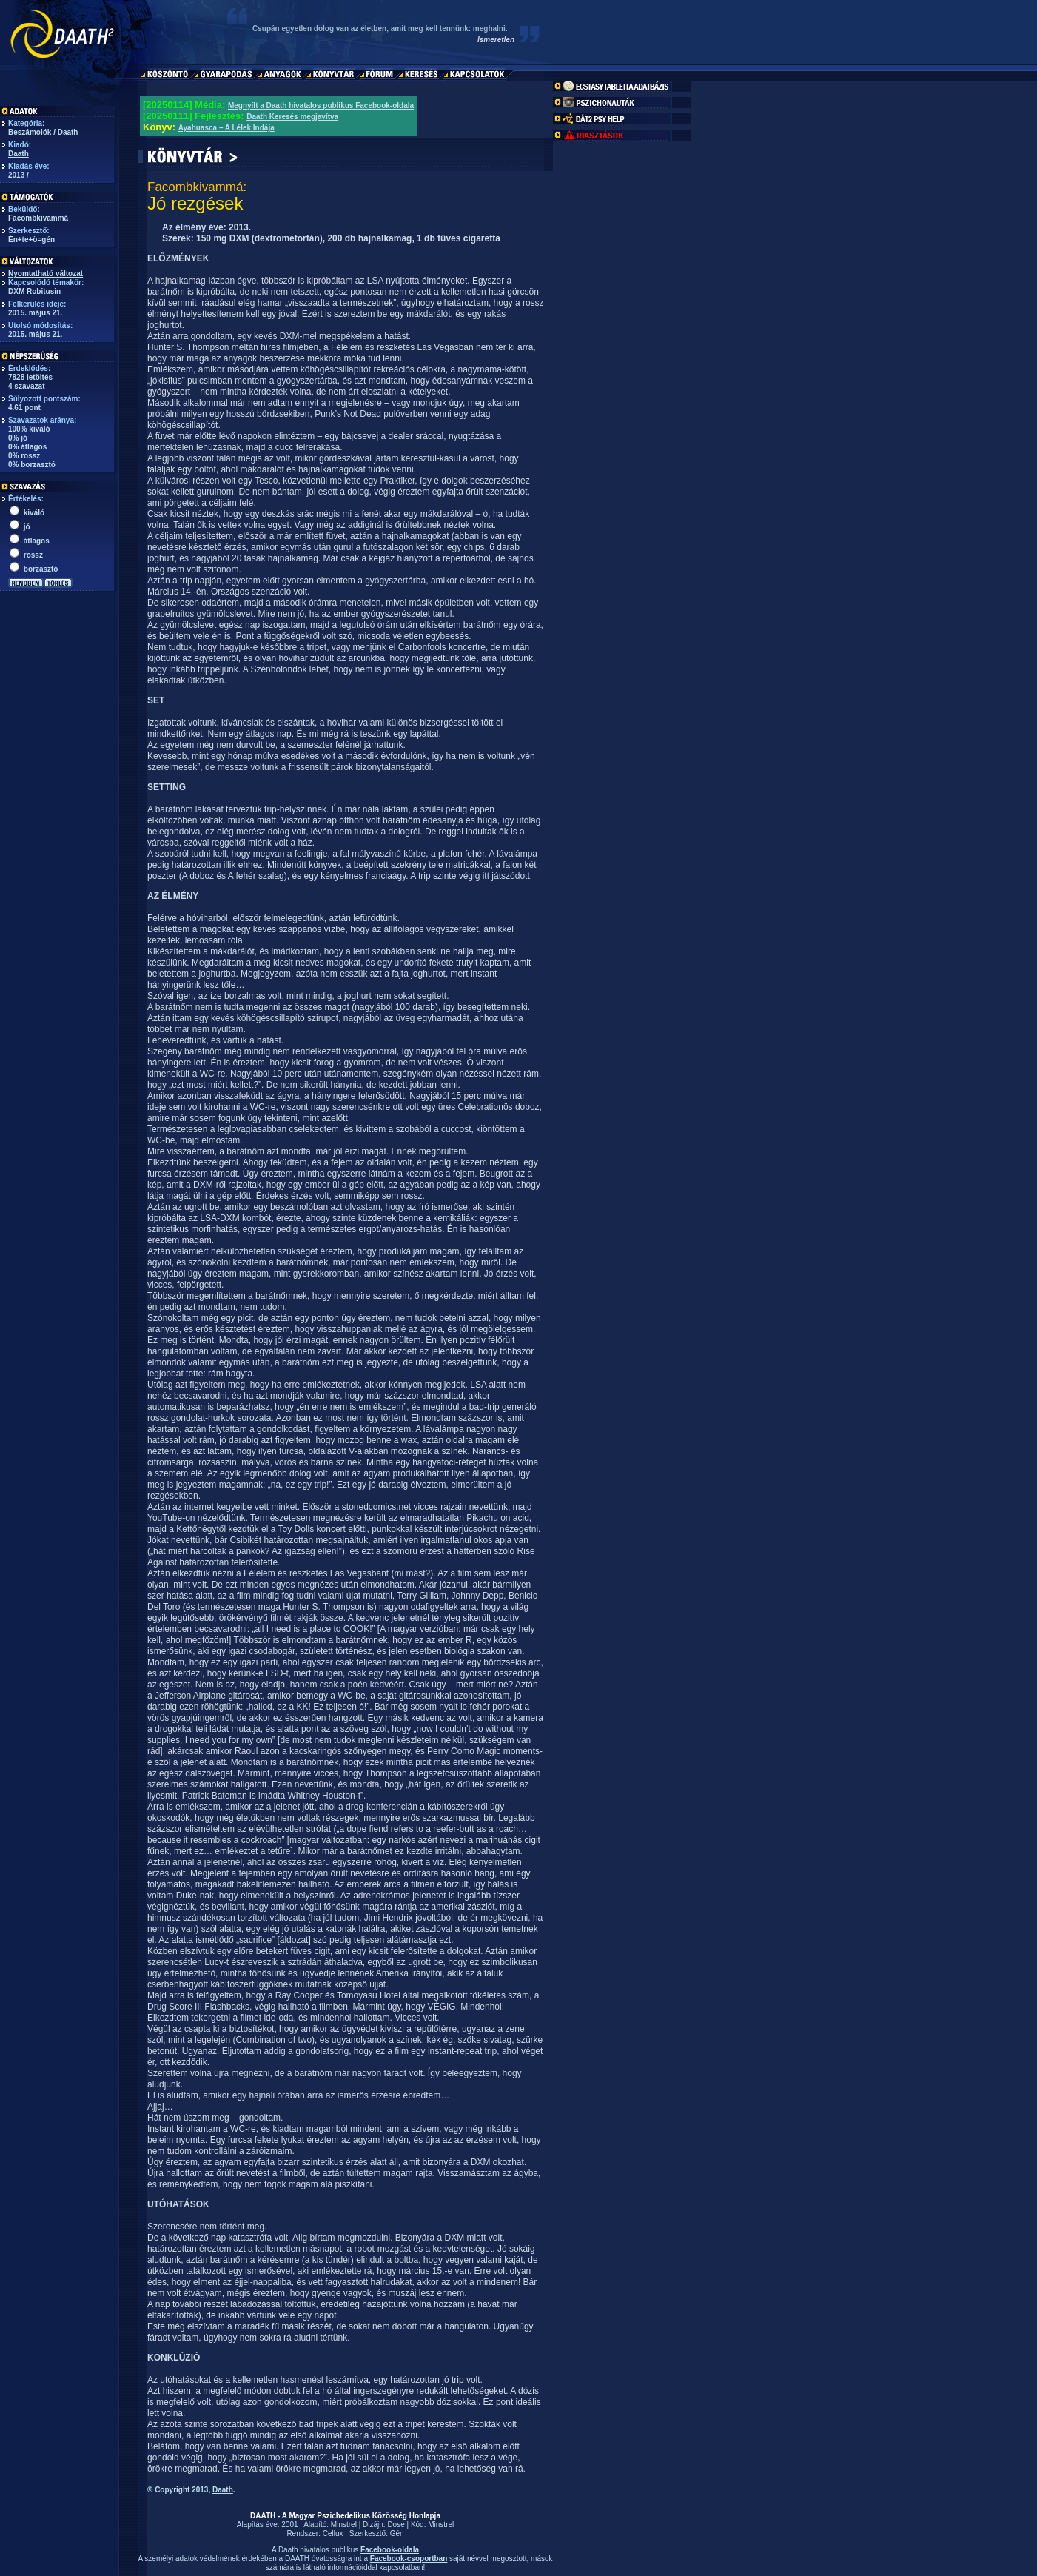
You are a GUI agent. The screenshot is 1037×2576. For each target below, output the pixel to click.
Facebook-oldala (389, 2550)
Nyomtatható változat (45, 274)
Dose (395, 2524)
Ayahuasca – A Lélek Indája (226, 128)
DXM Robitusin (34, 291)
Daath (18, 154)
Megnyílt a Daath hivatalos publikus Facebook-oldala (321, 105)
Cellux (333, 2533)
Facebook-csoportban (408, 2559)
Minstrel (344, 2524)
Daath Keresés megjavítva (292, 117)
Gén (397, 2533)
